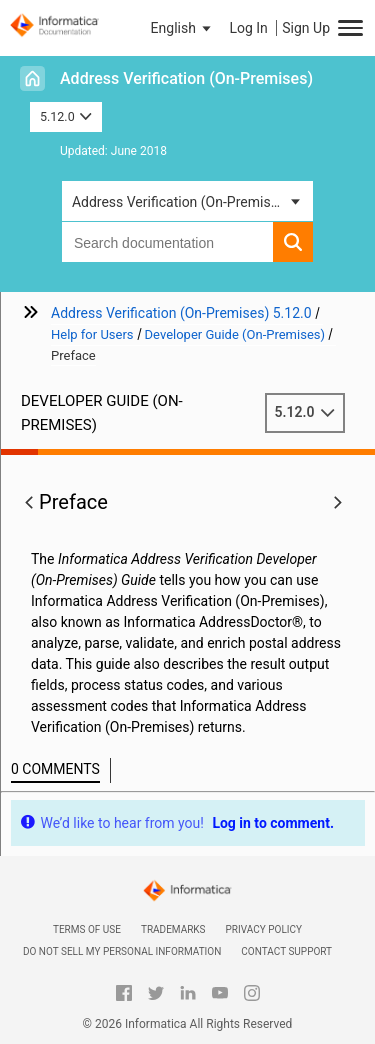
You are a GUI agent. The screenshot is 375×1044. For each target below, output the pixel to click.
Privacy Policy (264, 929)
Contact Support (286, 951)
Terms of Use (87, 929)
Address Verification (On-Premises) (186, 78)
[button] (183, 28)
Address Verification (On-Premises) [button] (181, 202)
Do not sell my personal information (122, 951)
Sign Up (306, 28)
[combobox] (167, 242)
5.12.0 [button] (66, 116)
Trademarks (173, 929)
